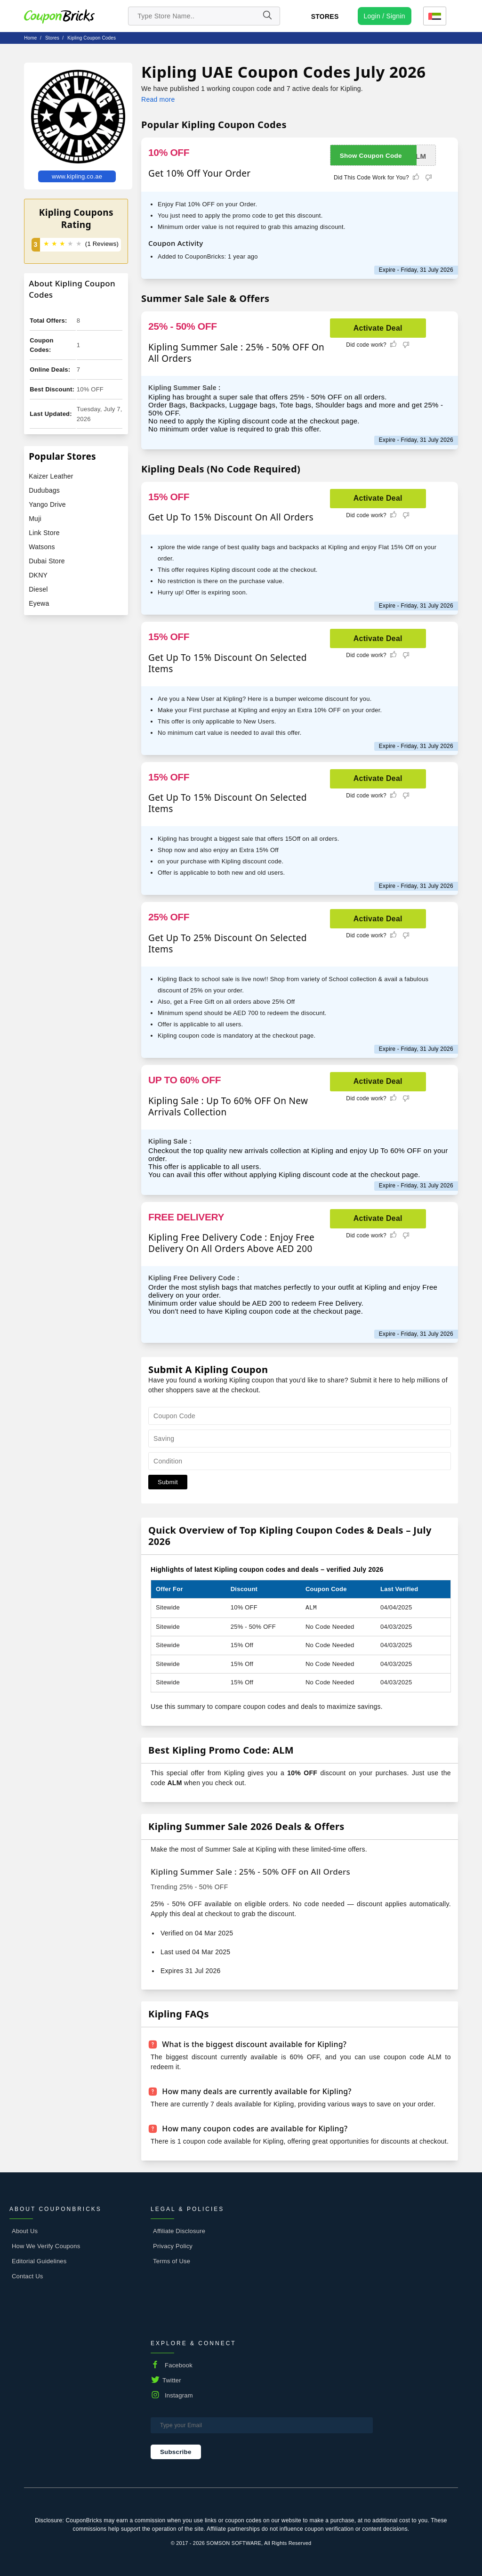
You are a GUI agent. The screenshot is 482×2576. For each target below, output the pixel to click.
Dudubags (44, 490)
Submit (168, 1482)
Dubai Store (47, 561)
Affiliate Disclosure (179, 2231)
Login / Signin (384, 16)
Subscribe (176, 2451)
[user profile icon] (384, 16)
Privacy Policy (173, 2246)
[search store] (204, 16)
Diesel (38, 589)
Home (30, 38)
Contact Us (27, 2276)
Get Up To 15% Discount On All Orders (230, 517)
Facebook (179, 2365)
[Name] (266, 16)
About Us (25, 2231)
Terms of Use (171, 2261)
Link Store (44, 532)
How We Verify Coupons (46, 2246)
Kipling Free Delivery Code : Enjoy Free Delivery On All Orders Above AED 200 (231, 1243)
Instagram (179, 2395)
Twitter (171, 2380)
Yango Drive (47, 504)
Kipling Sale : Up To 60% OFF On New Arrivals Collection (228, 1106)
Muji (35, 518)
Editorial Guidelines (39, 2261)
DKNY (38, 575)
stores (52, 38)
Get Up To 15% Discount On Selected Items (227, 663)
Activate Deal (377, 328)
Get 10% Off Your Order (199, 173)
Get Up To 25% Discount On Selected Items (227, 943)
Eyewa (39, 603)
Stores (325, 16)
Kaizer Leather (51, 476)
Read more (158, 99)
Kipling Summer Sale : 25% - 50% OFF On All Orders (236, 353)
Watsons (42, 547)
